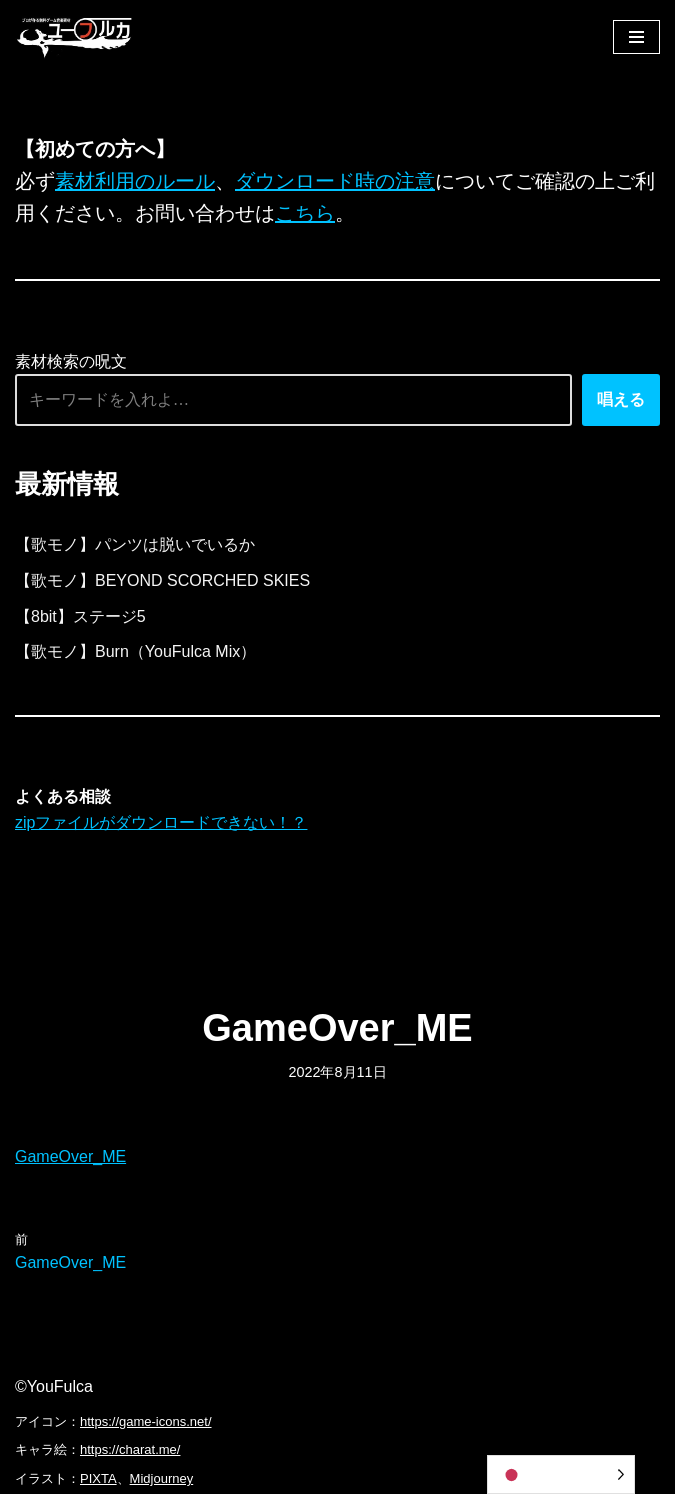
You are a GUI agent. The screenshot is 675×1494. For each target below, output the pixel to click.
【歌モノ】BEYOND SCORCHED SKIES (162, 580)
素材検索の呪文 (71, 361)
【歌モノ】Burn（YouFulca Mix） (135, 651)
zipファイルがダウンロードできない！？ (161, 822)
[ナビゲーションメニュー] (636, 37)
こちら (305, 213)
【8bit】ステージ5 (80, 616)
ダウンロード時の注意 (335, 181)
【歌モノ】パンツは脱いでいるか (135, 544)
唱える (621, 399)
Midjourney (162, 1478)
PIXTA (98, 1478)
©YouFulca (54, 1386)
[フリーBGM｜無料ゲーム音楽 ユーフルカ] (75, 36)
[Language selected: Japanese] (561, 1474)
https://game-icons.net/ (146, 1421)
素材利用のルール (135, 181)
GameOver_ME (70, 1156)
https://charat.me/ (130, 1449)
